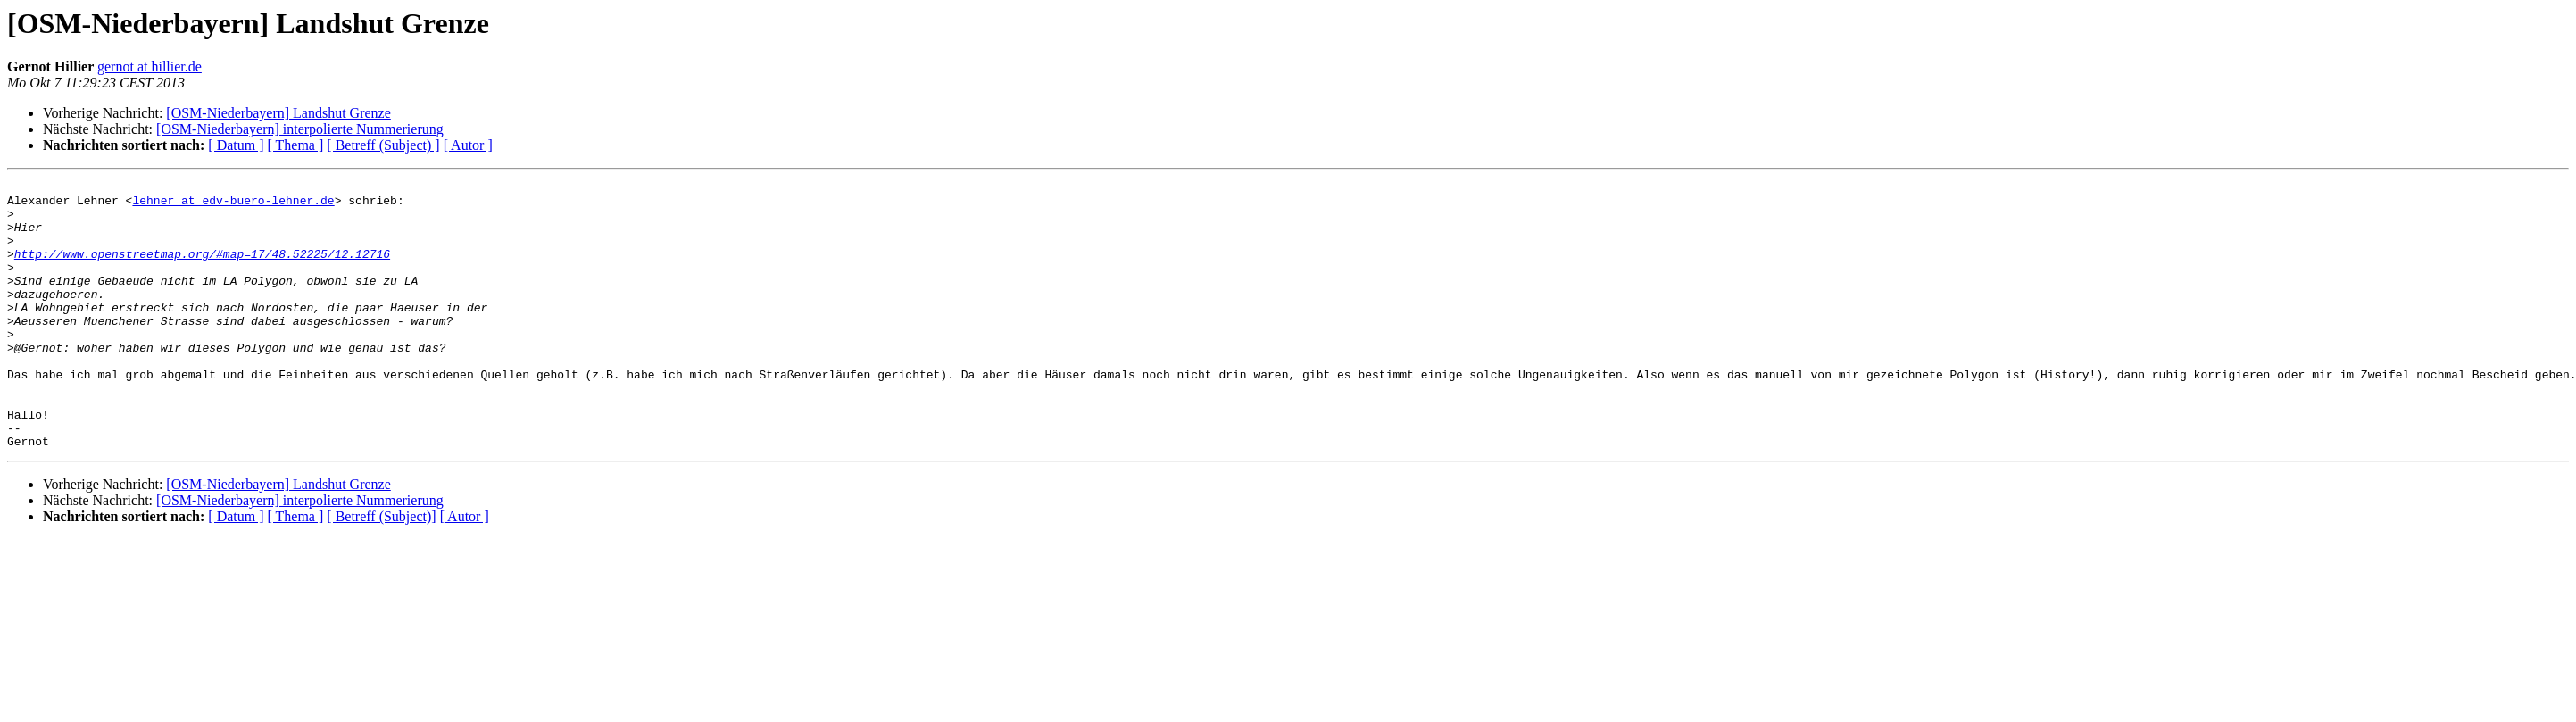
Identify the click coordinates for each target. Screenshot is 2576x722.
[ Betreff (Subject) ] (383, 145)
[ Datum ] (235, 145)
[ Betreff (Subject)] (381, 569)
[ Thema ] (296, 145)
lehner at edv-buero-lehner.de (233, 205)
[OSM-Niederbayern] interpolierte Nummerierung (300, 129)
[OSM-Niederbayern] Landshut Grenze (278, 112)
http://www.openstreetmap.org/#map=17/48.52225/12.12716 (202, 269)
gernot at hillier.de (149, 66)
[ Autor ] (468, 145)
